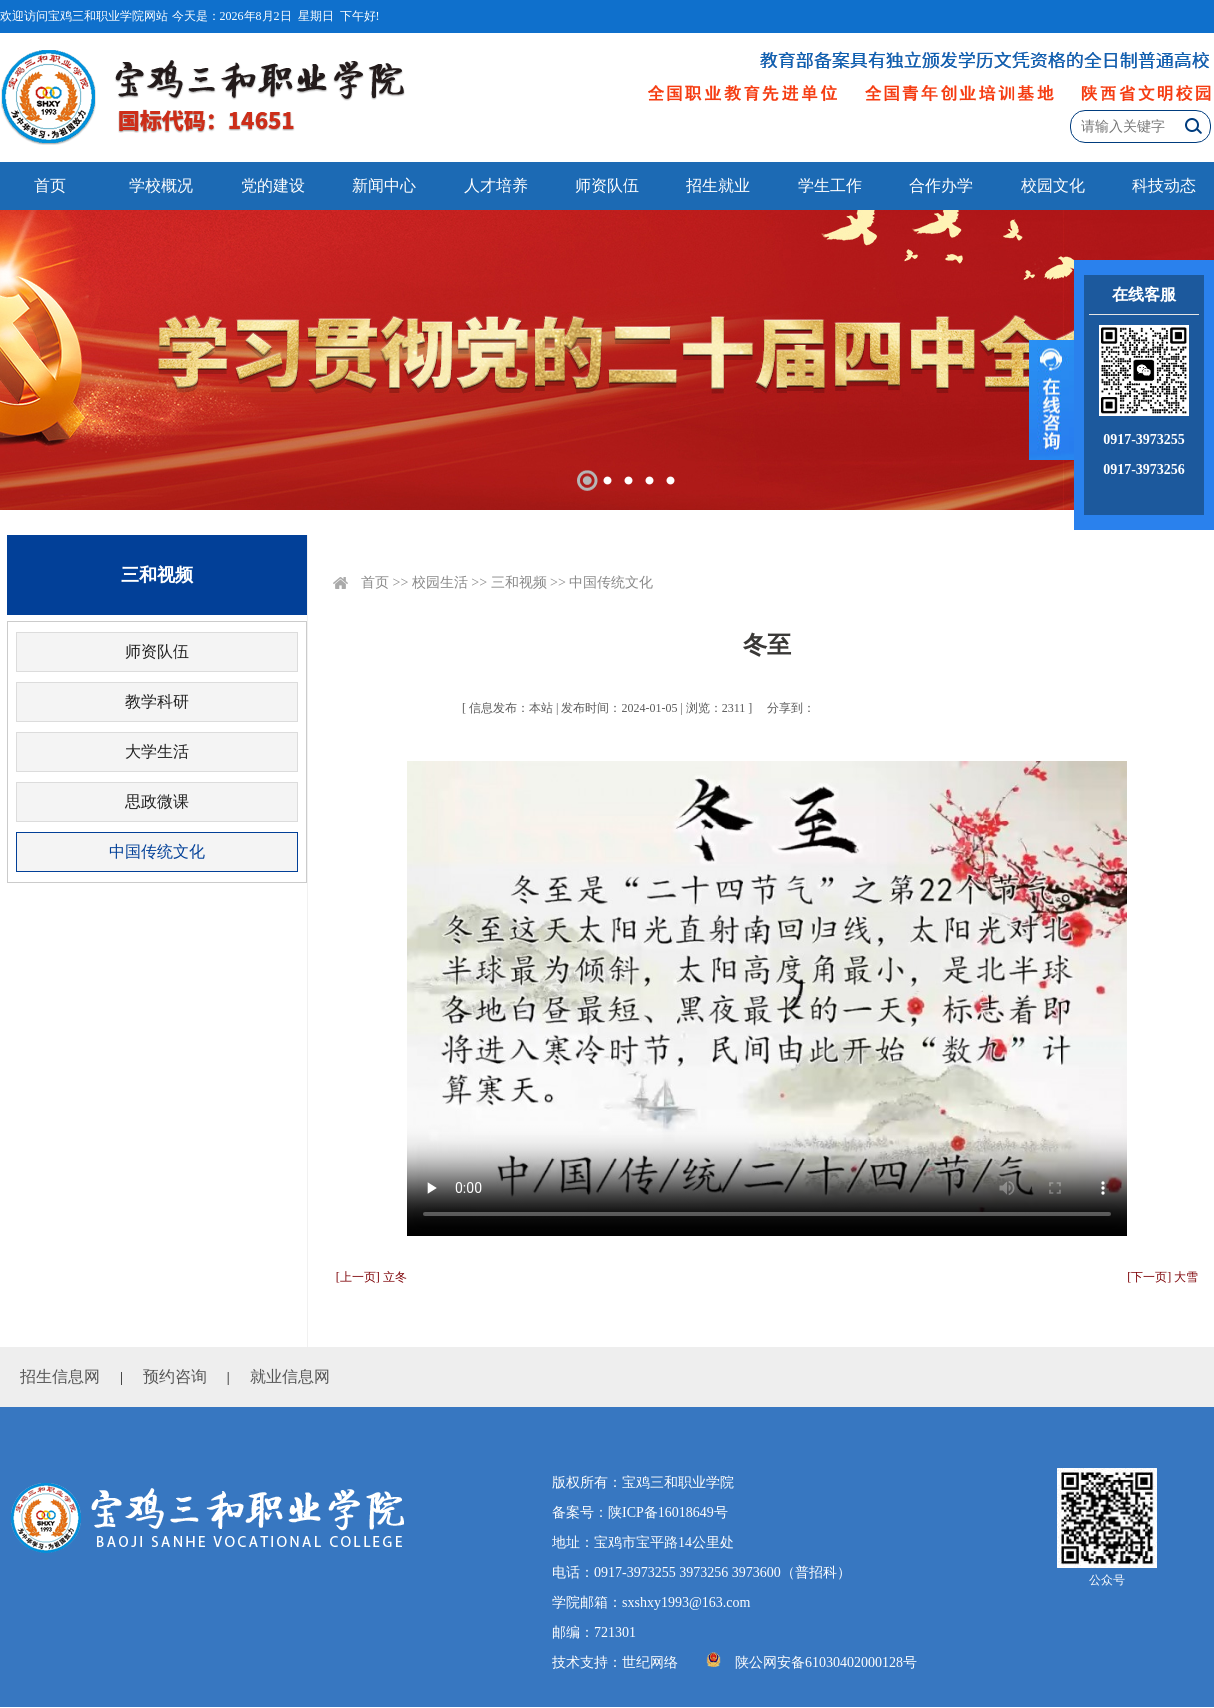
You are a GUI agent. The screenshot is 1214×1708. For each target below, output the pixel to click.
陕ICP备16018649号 (668, 1512)
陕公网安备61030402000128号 (826, 1662)
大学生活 (157, 751)
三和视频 (519, 582)
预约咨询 (175, 1376)
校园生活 (440, 582)
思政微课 (157, 801)
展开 (1051, 400)
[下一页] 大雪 (1162, 1277)
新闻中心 (384, 185)
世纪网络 (650, 1662)
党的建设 (273, 185)
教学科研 (157, 701)
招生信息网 (60, 1376)
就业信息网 (290, 1376)
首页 (50, 185)
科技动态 (1164, 185)
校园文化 (1053, 185)
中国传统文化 (157, 851)
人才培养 (496, 185)
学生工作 (830, 185)
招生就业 (718, 185)
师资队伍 (607, 185)
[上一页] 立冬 (371, 1277)
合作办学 (941, 185)
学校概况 (161, 185)
